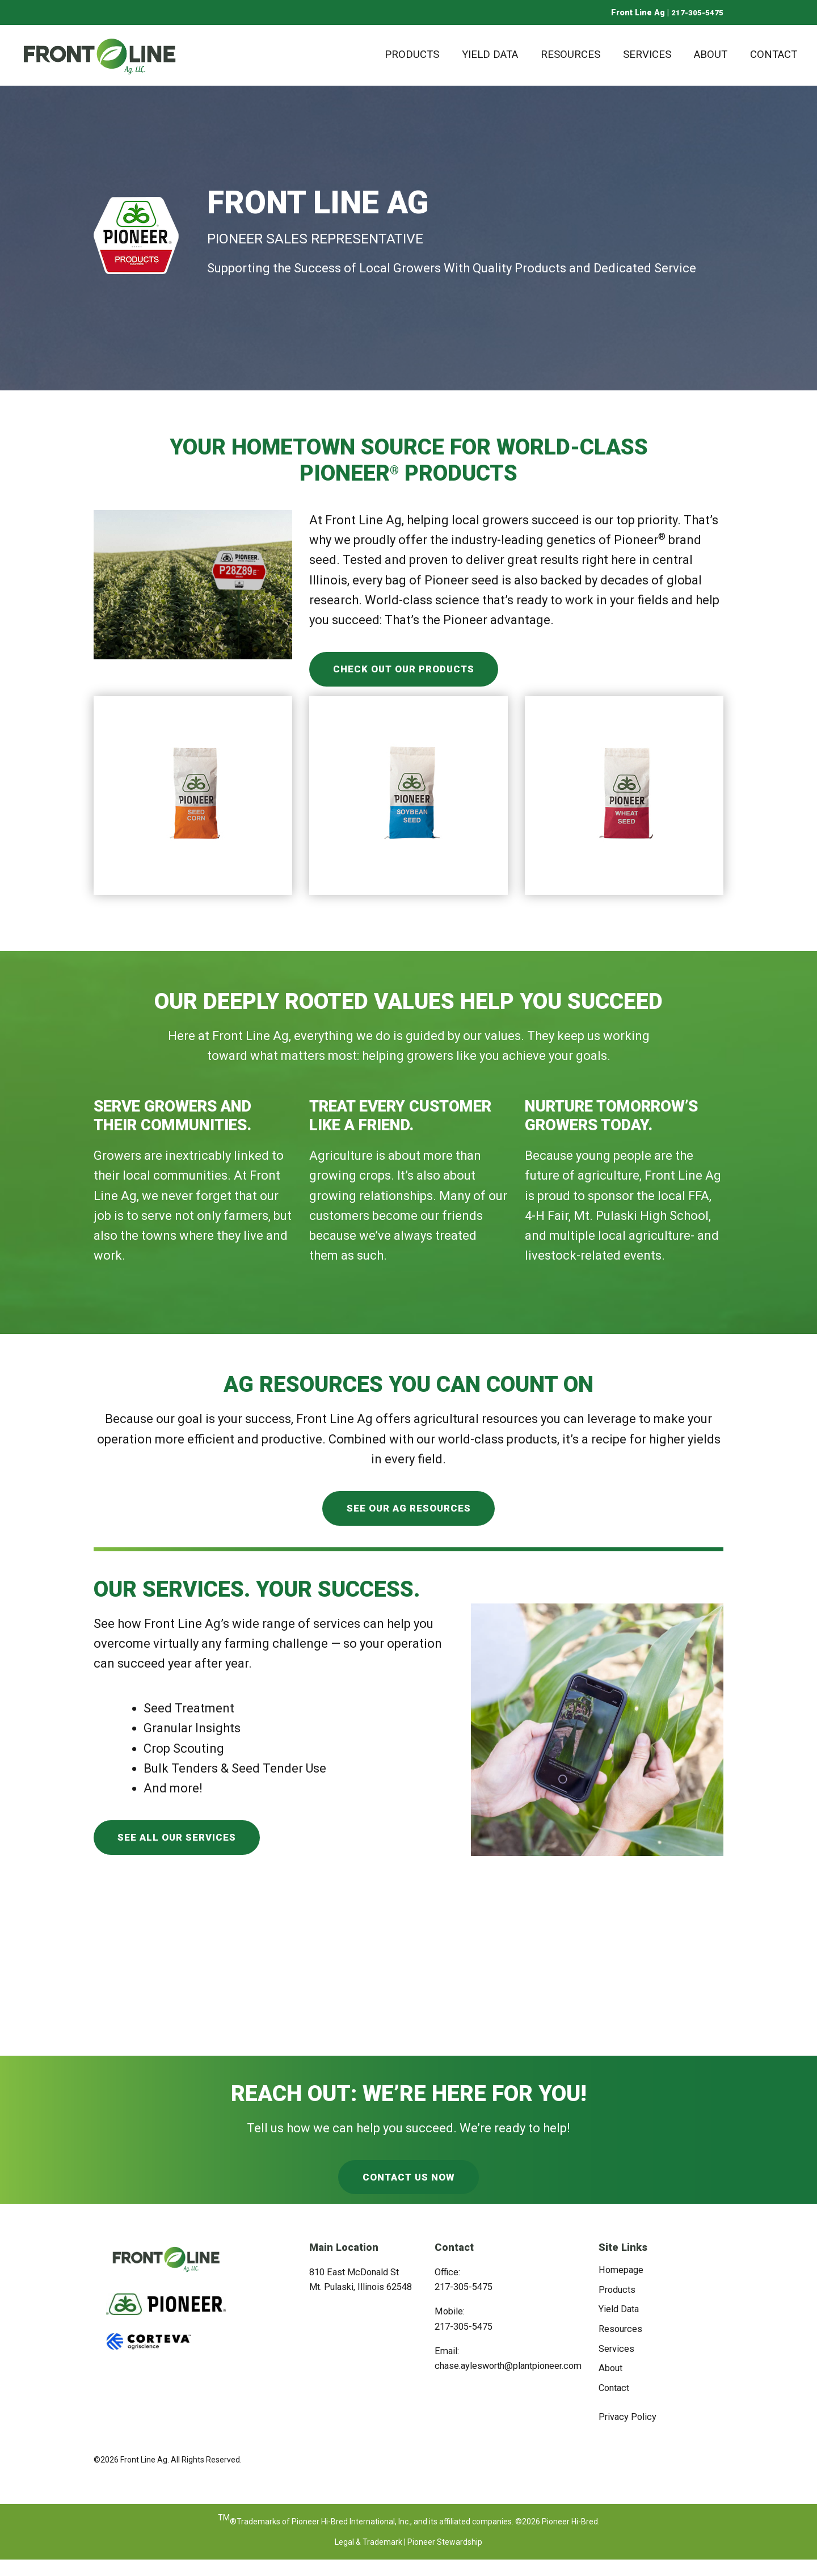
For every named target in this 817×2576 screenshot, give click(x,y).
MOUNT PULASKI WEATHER (408, 1987)
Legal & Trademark (368, 2558)
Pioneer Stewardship (444, 2558)
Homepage (621, 2286)
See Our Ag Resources (409, 1515)
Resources (570, 54)
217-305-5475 (697, 12)
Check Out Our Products (412, 671)
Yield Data (490, 54)
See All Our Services (183, 1848)
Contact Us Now (408, 2192)
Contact (773, 54)
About (710, 54)
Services (647, 54)
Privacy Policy (627, 2433)
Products (412, 54)
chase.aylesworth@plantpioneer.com (508, 2382)
